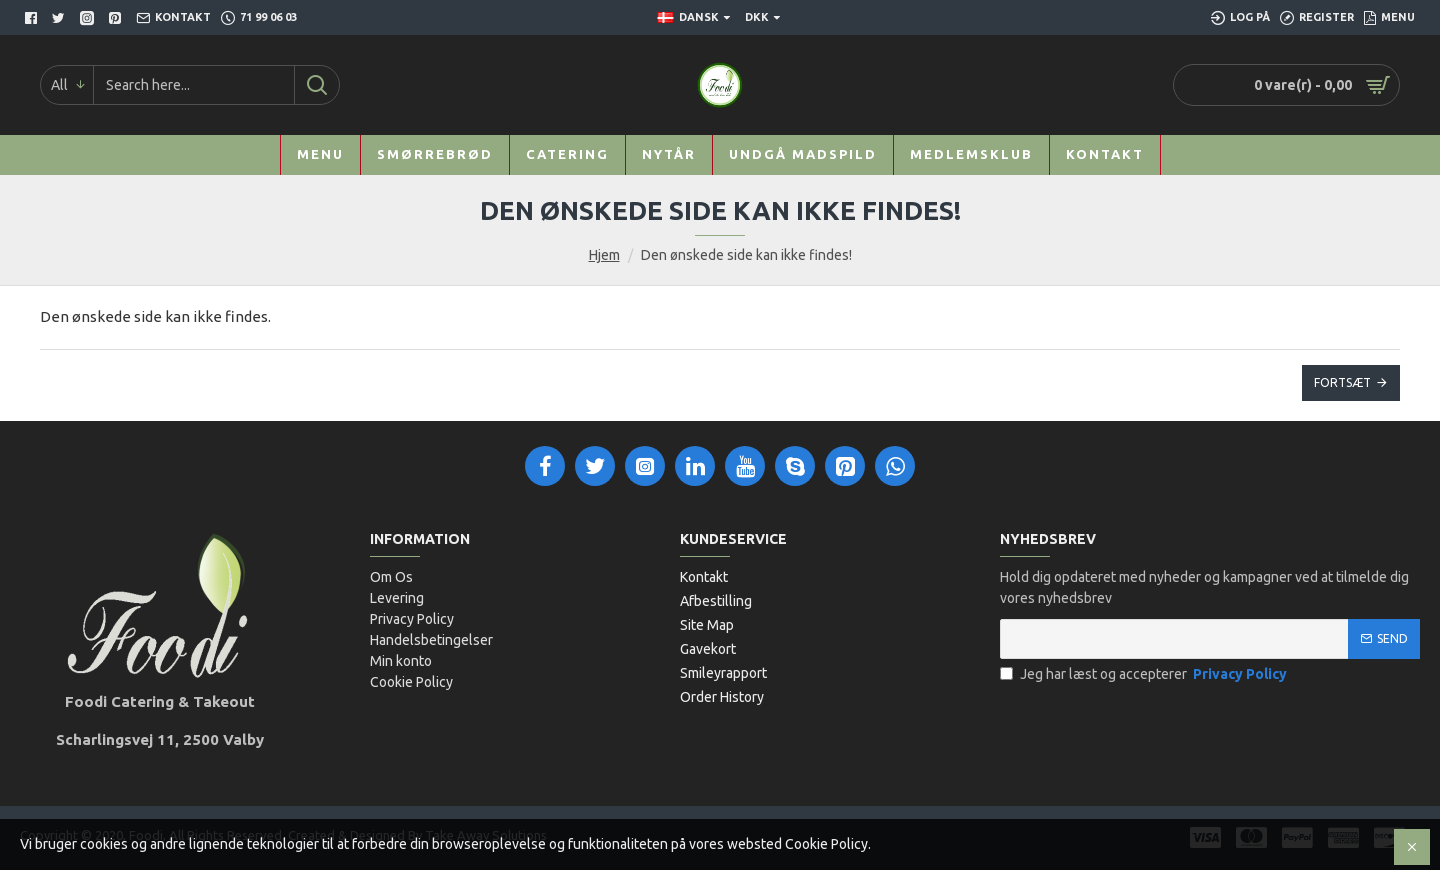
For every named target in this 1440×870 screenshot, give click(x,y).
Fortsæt (1342, 382)
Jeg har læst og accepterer (1145, 674)
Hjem (604, 255)
